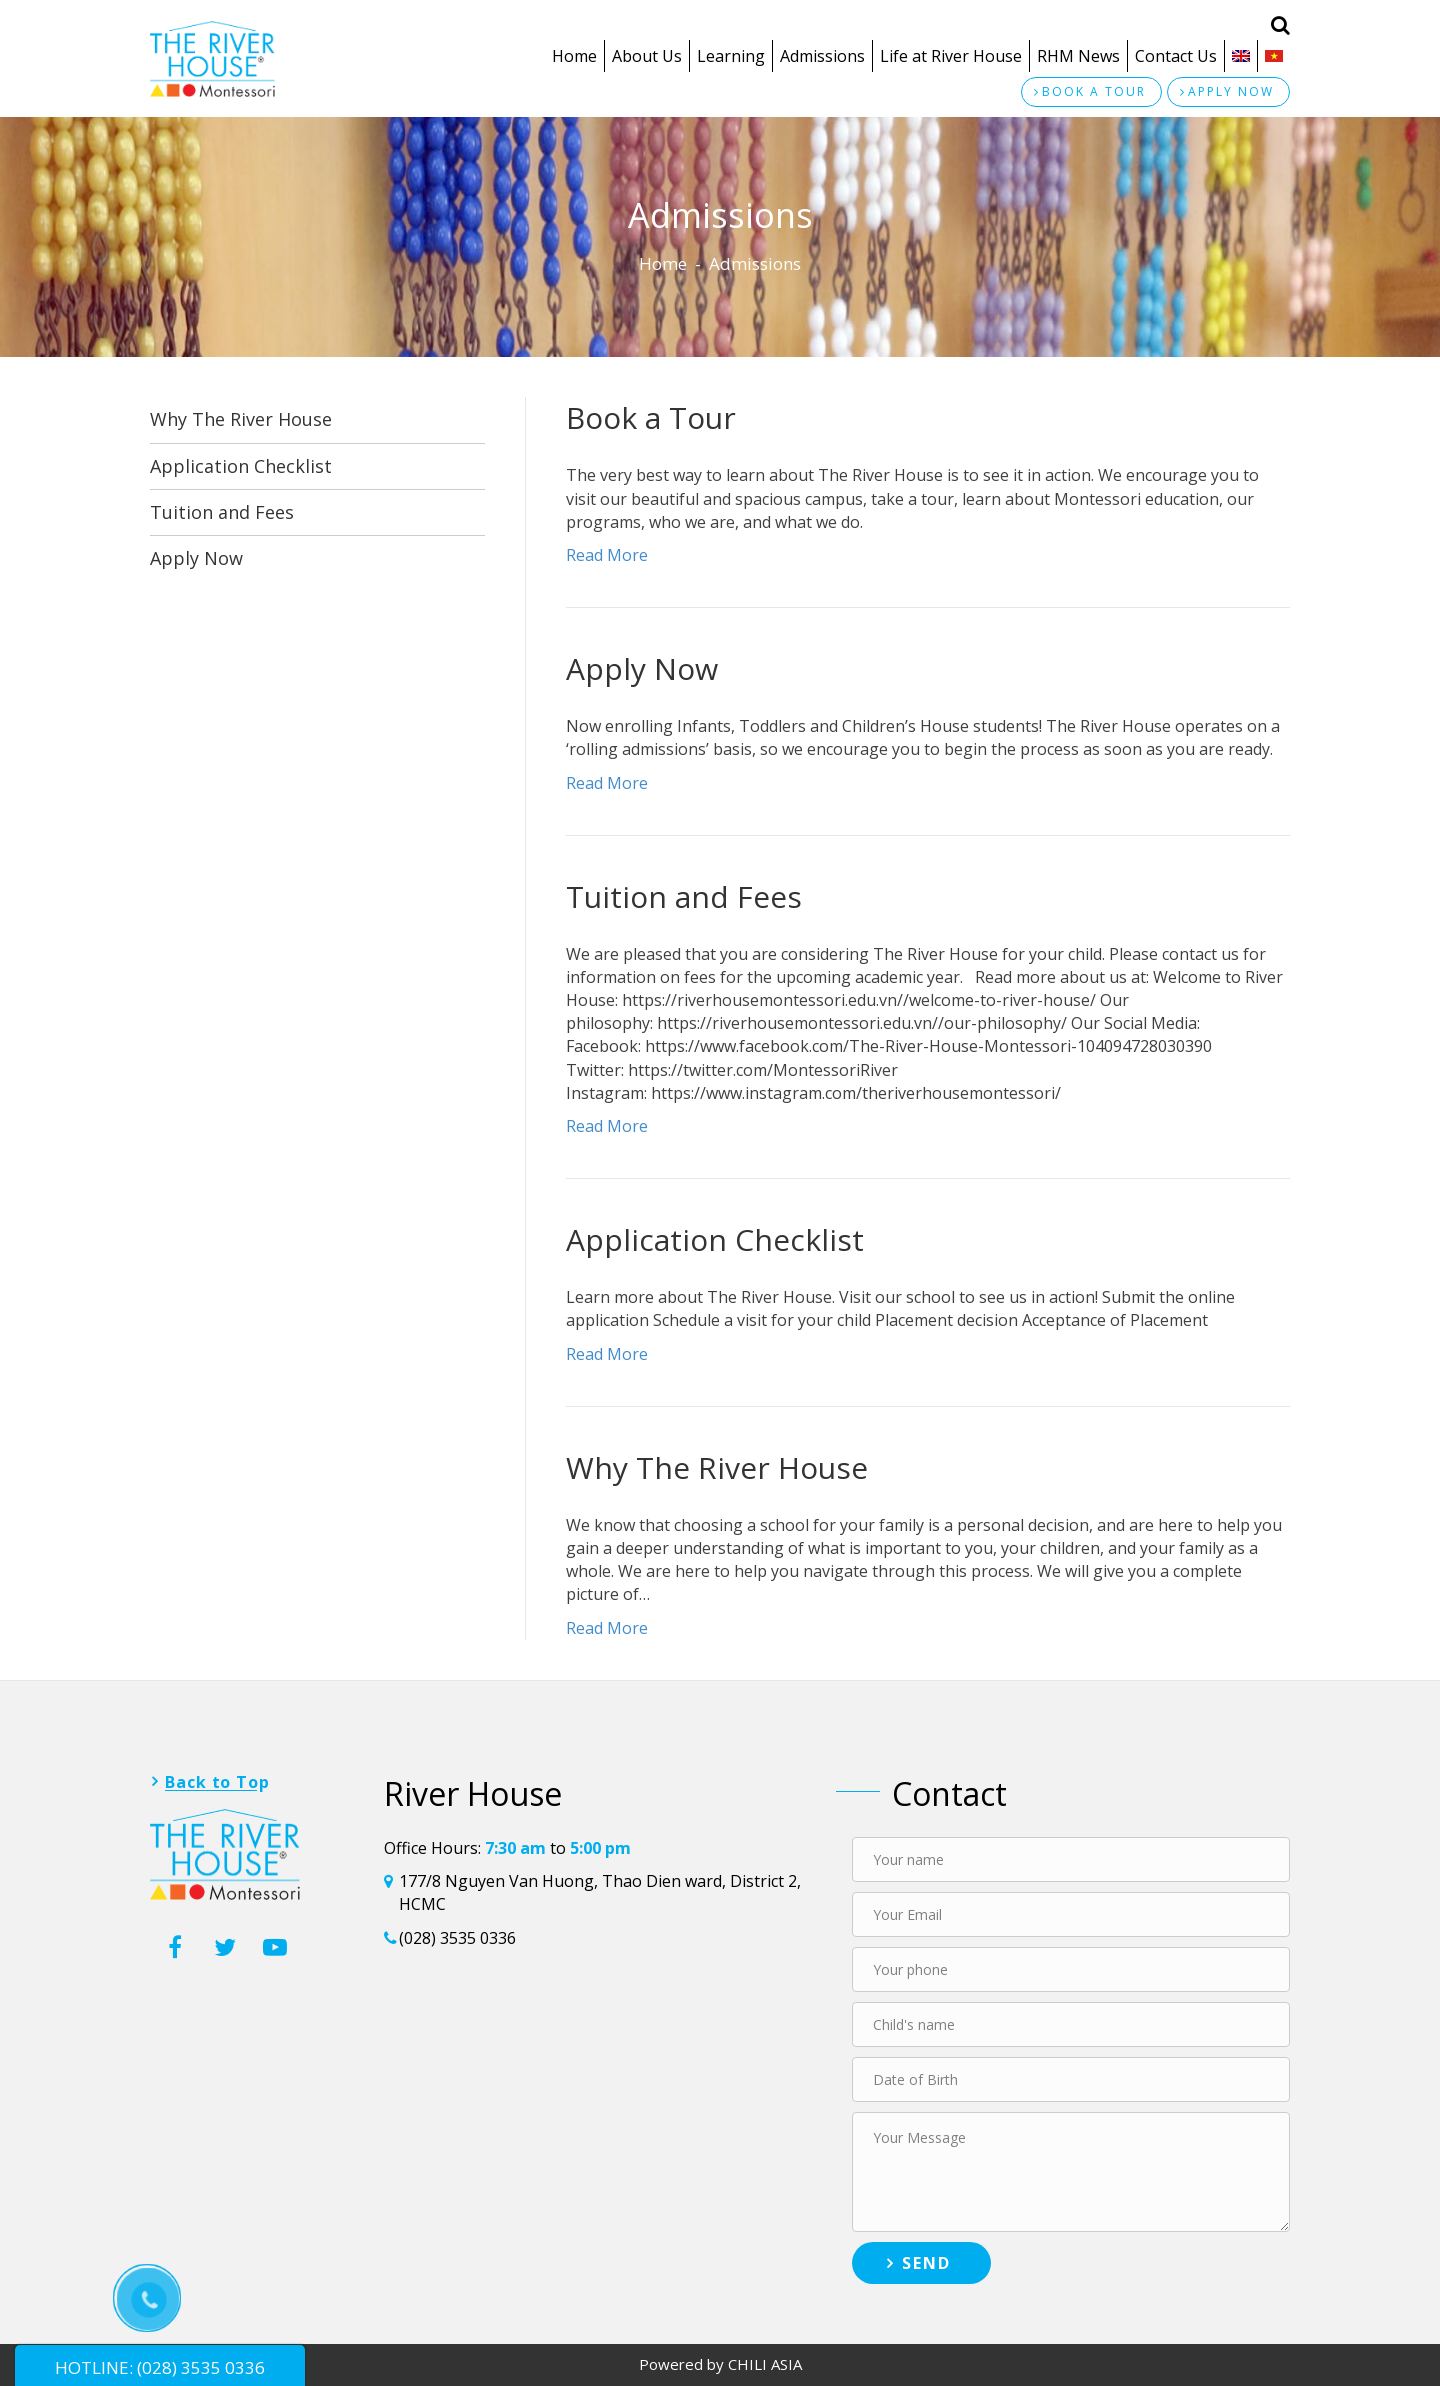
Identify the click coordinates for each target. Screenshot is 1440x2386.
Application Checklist (241, 466)
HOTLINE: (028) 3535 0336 (160, 2367)
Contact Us (1176, 56)
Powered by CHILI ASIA (720, 2364)
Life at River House (951, 56)
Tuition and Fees (222, 512)
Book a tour (1094, 91)
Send (926, 2263)
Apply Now (196, 558)
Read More (607, 555)
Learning (731, 56)
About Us (647, 56)
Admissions (822, 56)
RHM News (1078, 56)
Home (574, 56)
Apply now (1231, 91)
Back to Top (217, 1782)
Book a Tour (651, 417)
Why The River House (241, 419)
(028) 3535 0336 (457, 1938)
